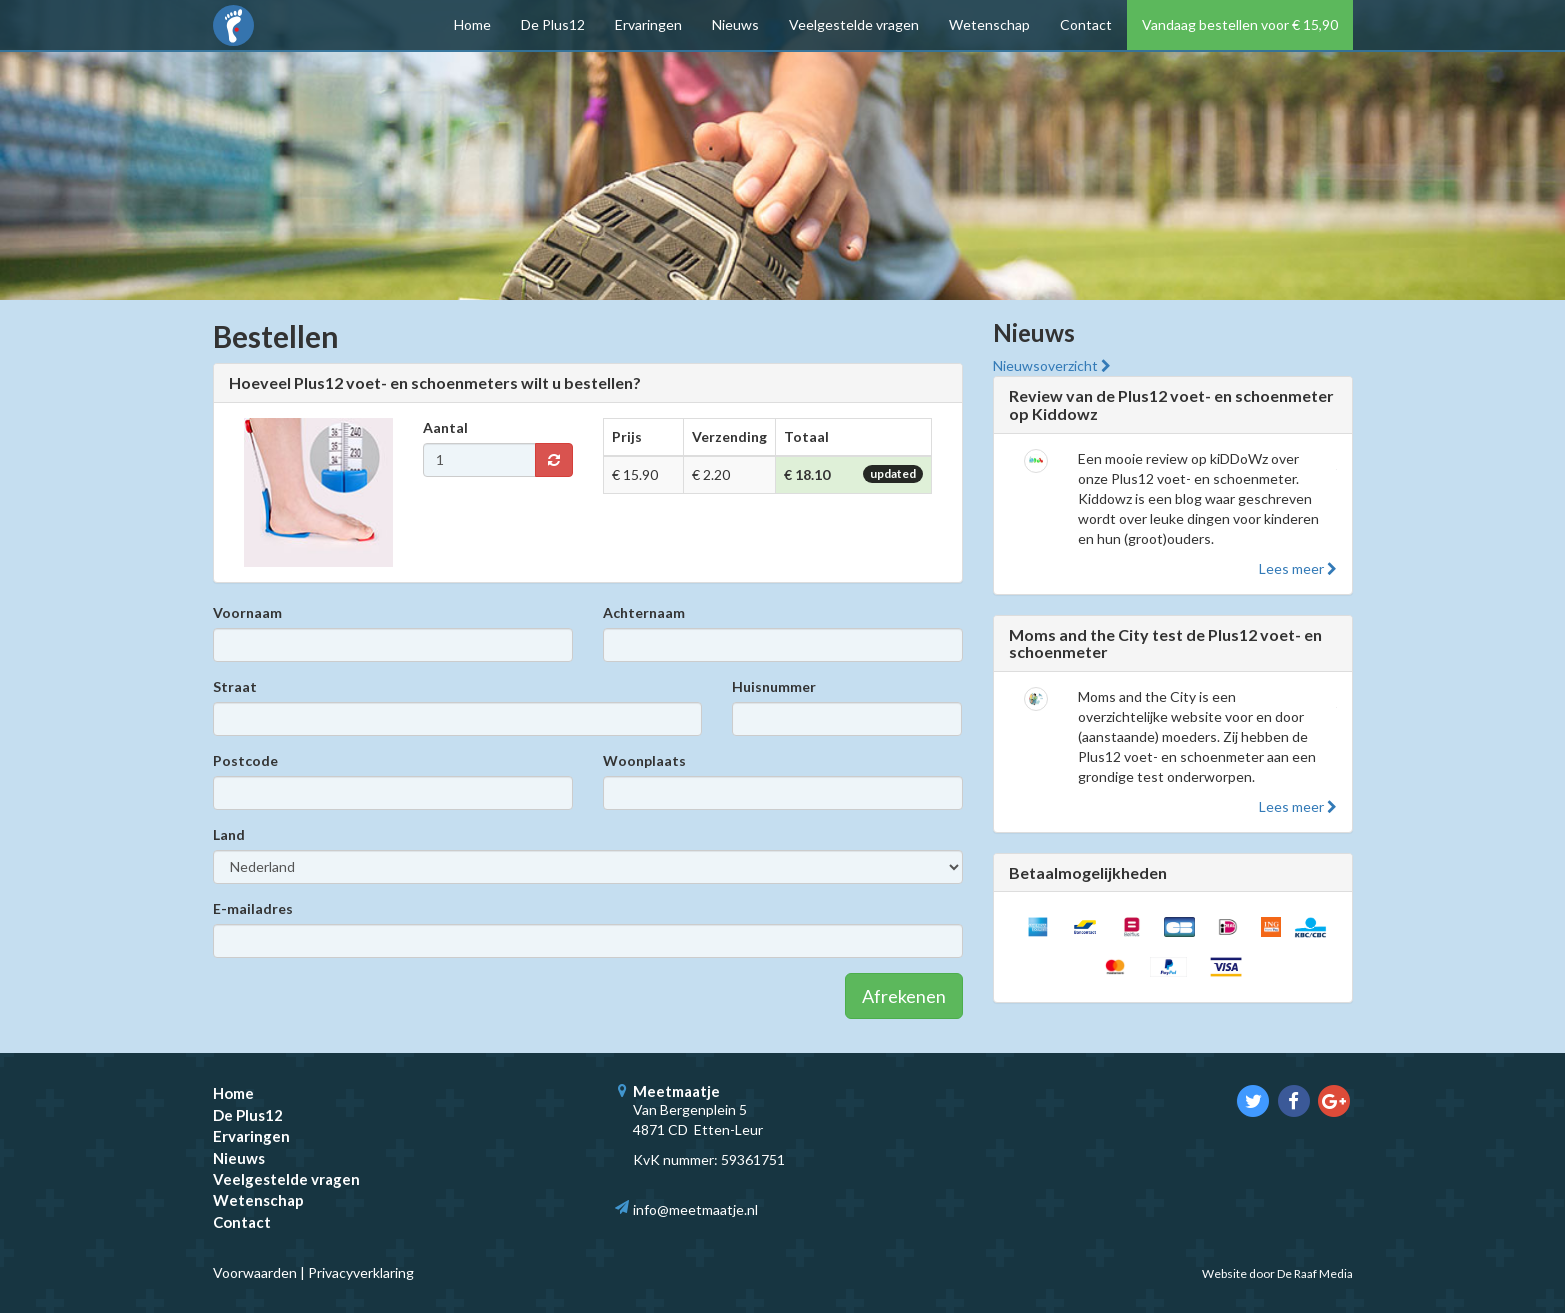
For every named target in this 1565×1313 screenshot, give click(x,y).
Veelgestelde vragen (854, 24)
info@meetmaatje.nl (695, 1209)
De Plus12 (553, 24)
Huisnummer (774, 686)
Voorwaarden (255, 1272)
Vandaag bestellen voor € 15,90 (1240, 24)
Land (229, 834)
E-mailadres (253, 908)
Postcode (245, 760)
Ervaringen (648, 24)
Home (472, 24)
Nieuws (735, 24)
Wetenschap (989, 24)
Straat (235, 686)
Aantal (445, 427)
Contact (1086, 24)
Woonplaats (644, 760)
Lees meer (1298, 568)
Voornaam (247, 612)
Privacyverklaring (361, 1272)
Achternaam (644, 612)
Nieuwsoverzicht (1052, 365)
